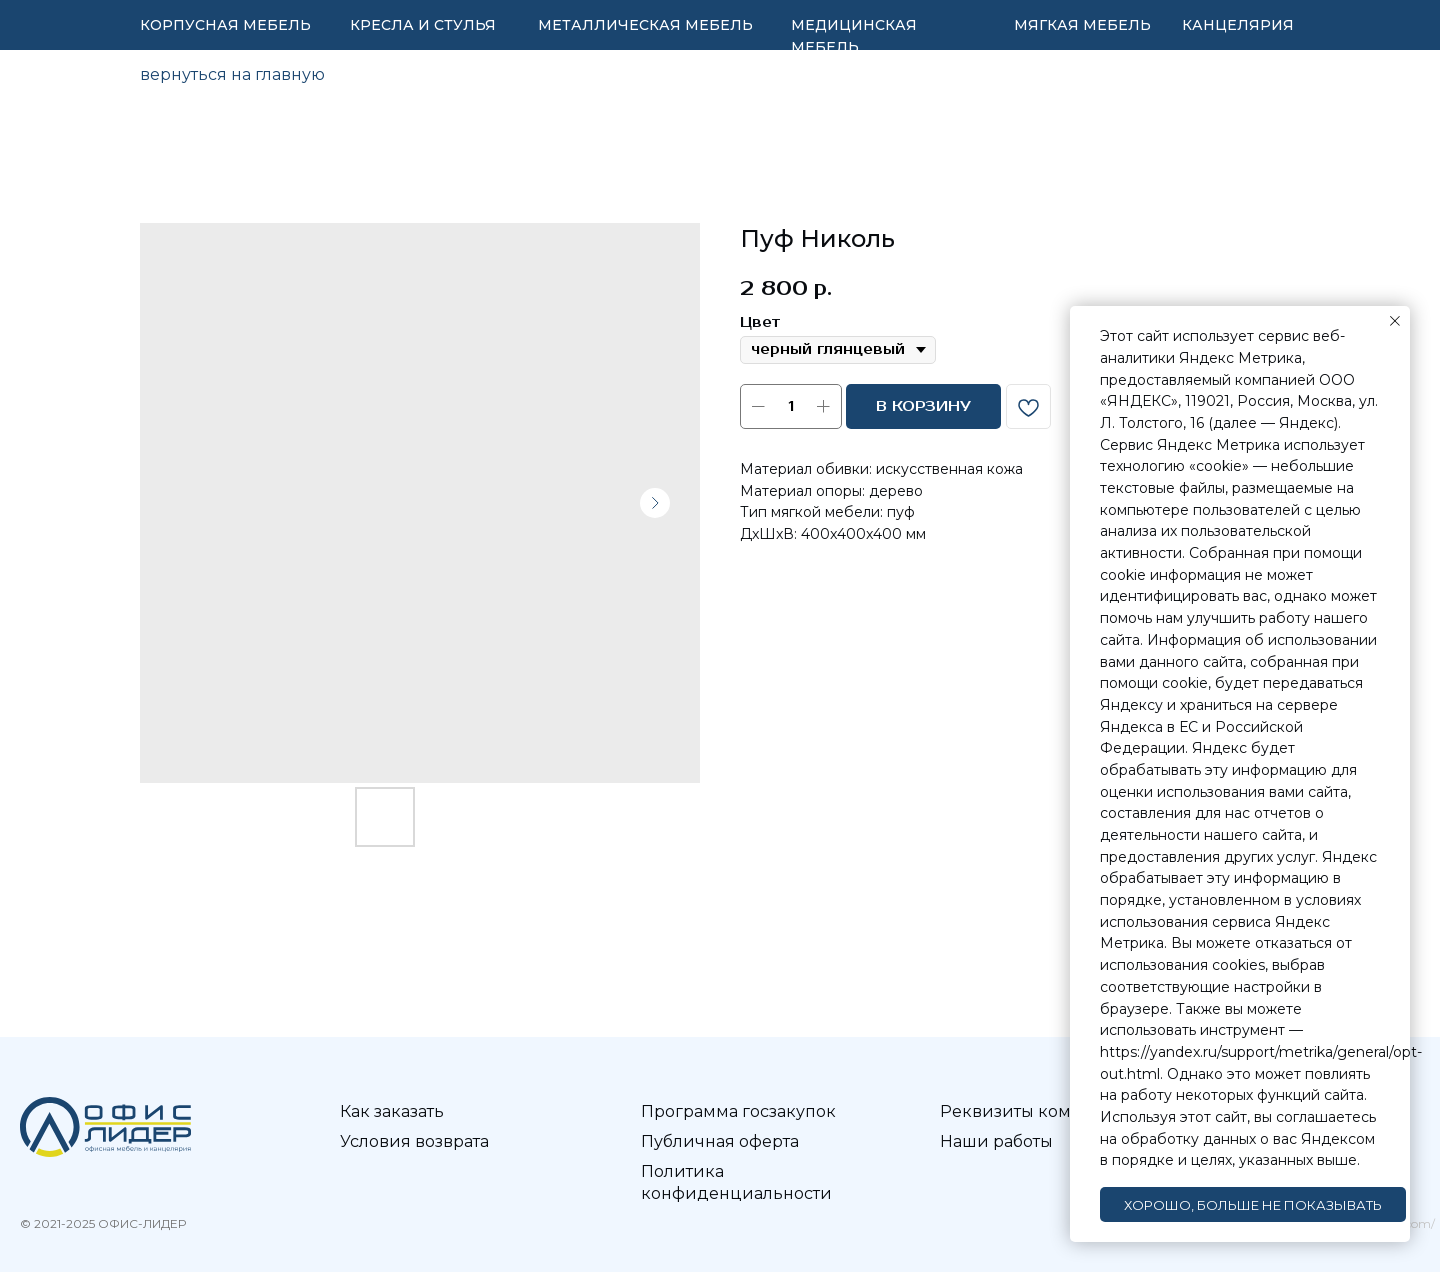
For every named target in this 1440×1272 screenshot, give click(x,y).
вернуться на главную (232, 74)
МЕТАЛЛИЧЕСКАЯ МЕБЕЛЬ (645, 25)
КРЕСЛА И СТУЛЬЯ (423, 25)
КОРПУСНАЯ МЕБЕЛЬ (225, 25)
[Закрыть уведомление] (1395, 321)
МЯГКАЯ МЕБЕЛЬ (1082, 25)
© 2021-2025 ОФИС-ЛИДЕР (103, 1223)
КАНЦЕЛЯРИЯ (1238, 25)
